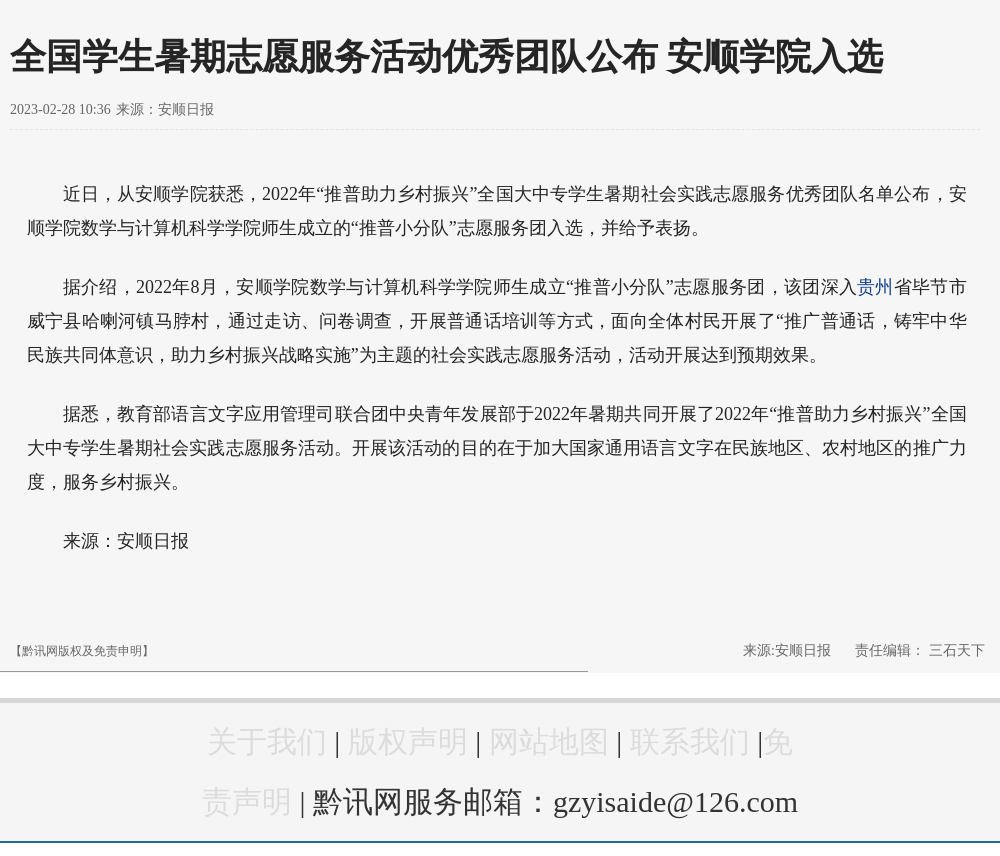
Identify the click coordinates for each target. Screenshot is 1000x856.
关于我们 (267, 741)
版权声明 (408, 741)
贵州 (875, 287)
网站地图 (549, 741)
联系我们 (690, 741)
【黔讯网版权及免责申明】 (82, 651)
